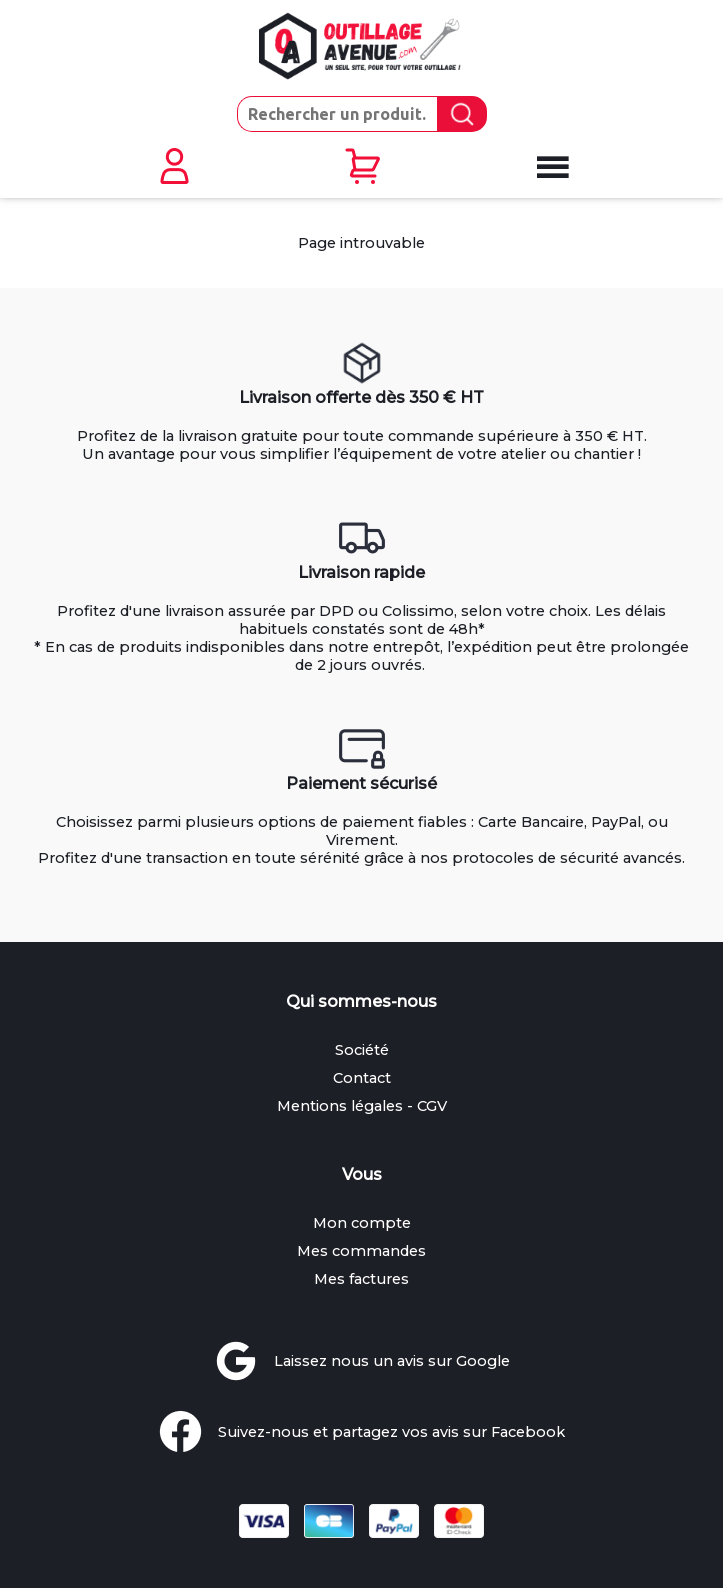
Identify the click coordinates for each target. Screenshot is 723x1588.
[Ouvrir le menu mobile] (550, 168)
